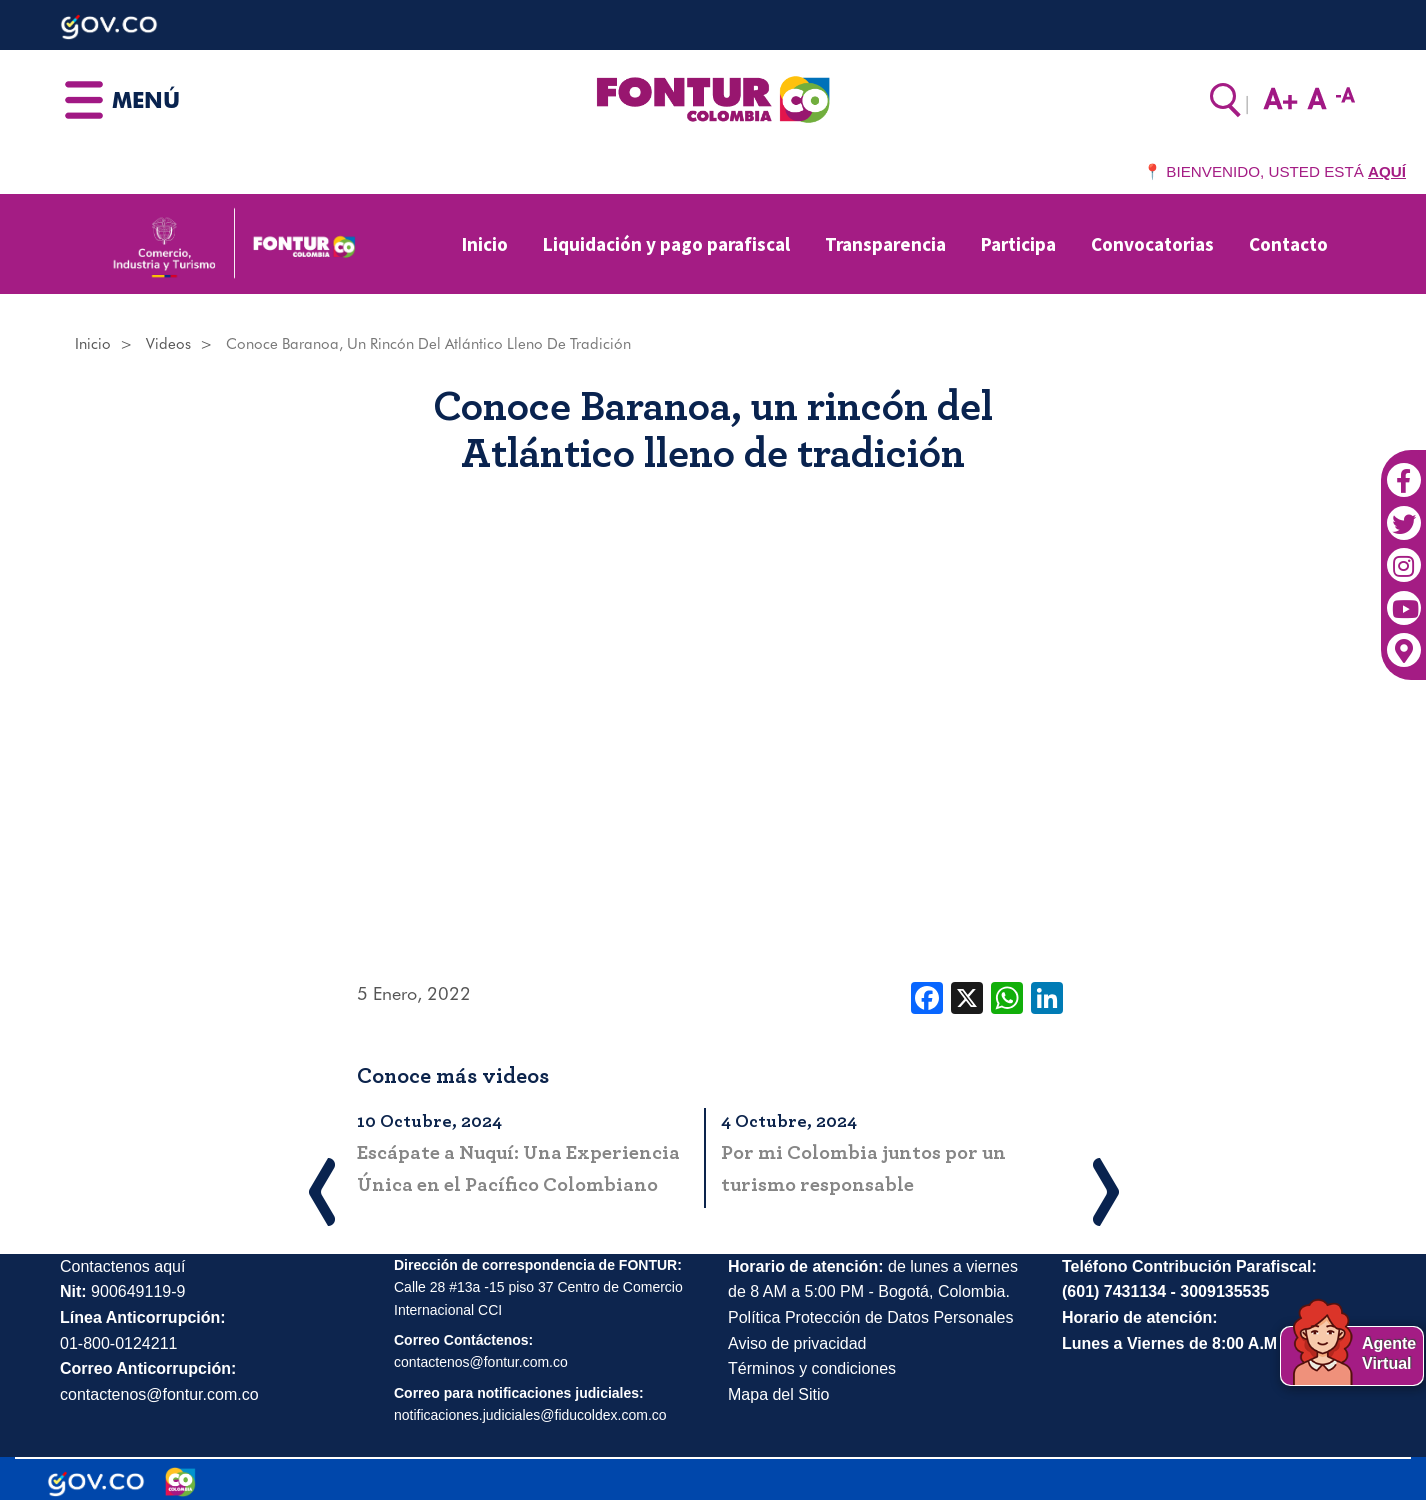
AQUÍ (1387, 171)
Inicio (485, 244)
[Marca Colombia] (180, 1482)
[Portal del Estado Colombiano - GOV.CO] (96, 1482)
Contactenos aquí (122, 1266)
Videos (168, 344)
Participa (1018, 244)
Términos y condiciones (812, 1368)
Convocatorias (1152, 244)
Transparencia (885, 244)
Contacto (1288, 244)
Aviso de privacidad (797, 1343)
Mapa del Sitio (778, 1394)
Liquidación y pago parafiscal (666, 244)
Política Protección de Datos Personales (870, 1317)
